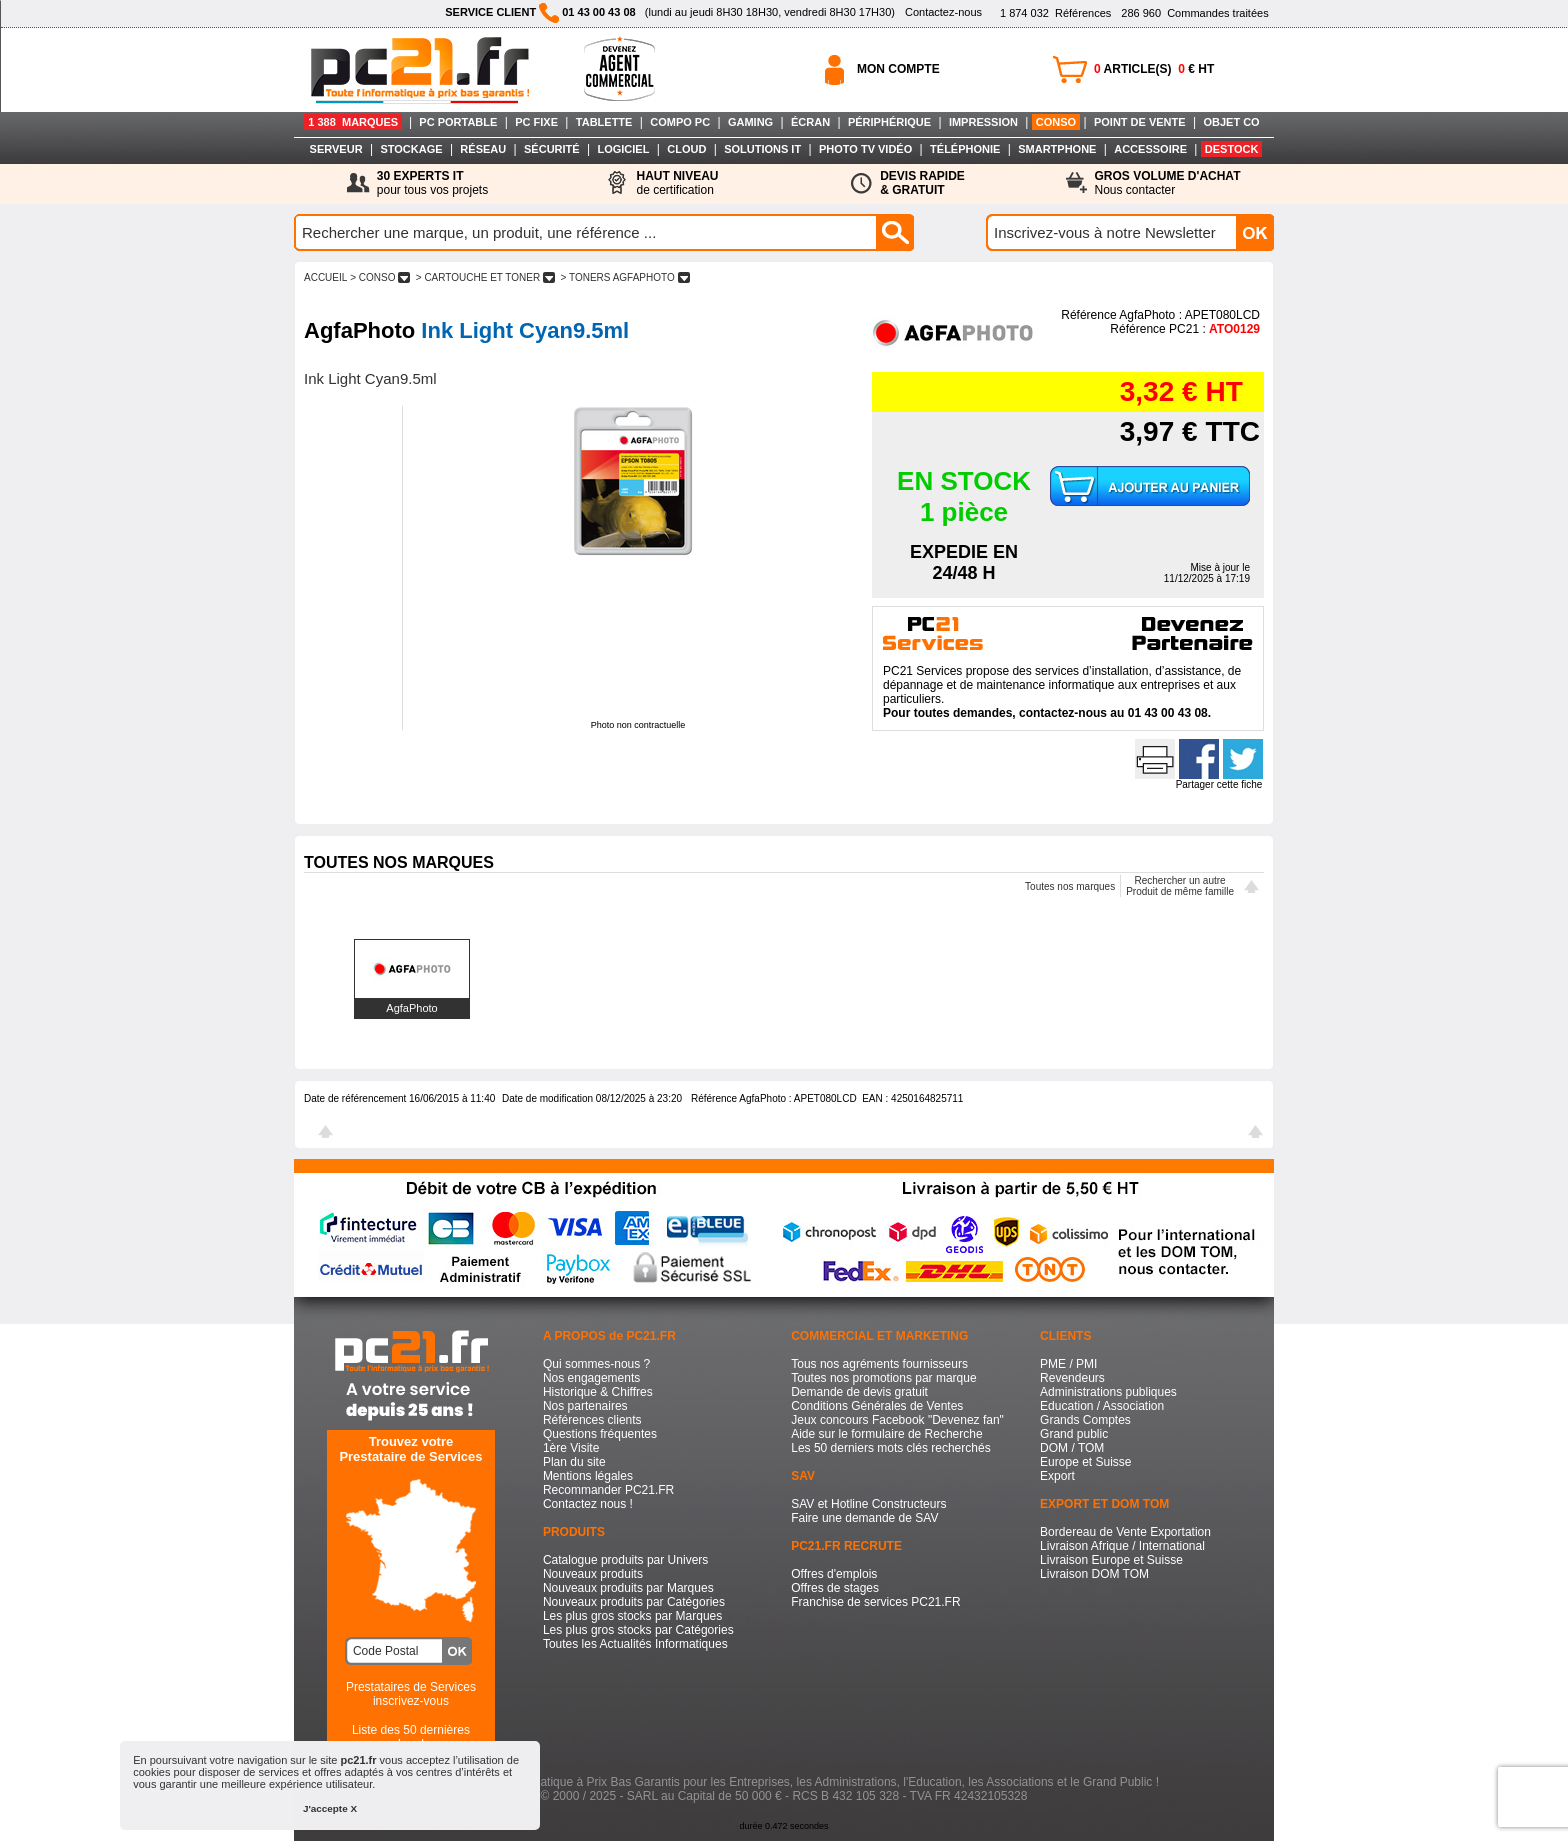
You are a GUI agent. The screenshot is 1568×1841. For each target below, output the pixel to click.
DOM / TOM (1072, 1448)
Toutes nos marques (1070, 886)
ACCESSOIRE (1150, 149)
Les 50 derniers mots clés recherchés (890, 1448)
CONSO (1056, 122)
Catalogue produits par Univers (625, 1560)
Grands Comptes (1085, 1420)
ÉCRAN (810, 122)
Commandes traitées (1194, 13)
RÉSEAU (483, 149)
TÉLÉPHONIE (965, 149)
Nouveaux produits (593, 1574)
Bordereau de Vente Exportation (1125, 1532)
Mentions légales (588, 1476)
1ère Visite (571, 1448)
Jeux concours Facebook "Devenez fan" (897, 1420)
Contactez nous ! (588, 1504)
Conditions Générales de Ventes (877, 1406)
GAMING (750, 122)
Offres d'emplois (834, 1574)
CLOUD (686, 149)
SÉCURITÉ (552, 149)
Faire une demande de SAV (864, 1518)
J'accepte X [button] (330, 1808)
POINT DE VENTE (1140, 122)
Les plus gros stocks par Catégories (638, 1630)
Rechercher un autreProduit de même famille (1180, 886)
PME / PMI (1068, 1364)
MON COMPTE (898, 69)
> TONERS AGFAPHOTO (625, 277)
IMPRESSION (983, 122)
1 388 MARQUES (353, 122)
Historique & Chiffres (598, 1392)
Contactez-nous (943, 12)
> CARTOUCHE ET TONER (485, 277)
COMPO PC (680, 122)
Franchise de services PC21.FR (875, 1602)
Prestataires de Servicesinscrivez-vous (411, 1694)
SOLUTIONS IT (762, 149)
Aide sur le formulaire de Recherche (886, 1434)
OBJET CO (1231, 122)
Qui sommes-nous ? (596, 1364)
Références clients (592, 1420)
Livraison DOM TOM (1094, 1574)
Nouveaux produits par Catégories (634, 1602)
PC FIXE (536, 122)
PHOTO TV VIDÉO (865, 149)
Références (1055, 13)
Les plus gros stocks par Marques (632, 1616)
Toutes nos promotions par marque (883, 1378)
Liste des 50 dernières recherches (411, 1737)
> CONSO (380, 277)
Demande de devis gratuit (859, 1392)
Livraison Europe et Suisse (1111, 1560)
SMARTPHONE (1057, 149)
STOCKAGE (411, 149)
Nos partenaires (585, 1406)
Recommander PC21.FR (608, 1490)
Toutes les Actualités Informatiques (635, 1644)
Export (1057, 1476)
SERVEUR (336, 149)
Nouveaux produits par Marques (628, 1588)
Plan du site (574, 1462)
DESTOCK (1232, 149)
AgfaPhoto (411, 1008)
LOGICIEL (623, 149)
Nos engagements (591, 1378)
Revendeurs (1072, 1378)
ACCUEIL (325, 277)
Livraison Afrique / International (1122, 1546)
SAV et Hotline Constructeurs (868, 1504)
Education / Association (1102, 1406)
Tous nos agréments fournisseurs (879, 1364)
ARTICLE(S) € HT (1154, 69)
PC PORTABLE (458, 122)
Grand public (1074, 1434)
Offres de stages (835, 1588)
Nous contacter (1168, 183)
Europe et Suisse (1085, 1462)
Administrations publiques (1108, 1392)
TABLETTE (604, 122)
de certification (677, 183)
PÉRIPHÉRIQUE (889, 122)
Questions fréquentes (600, 1434)
